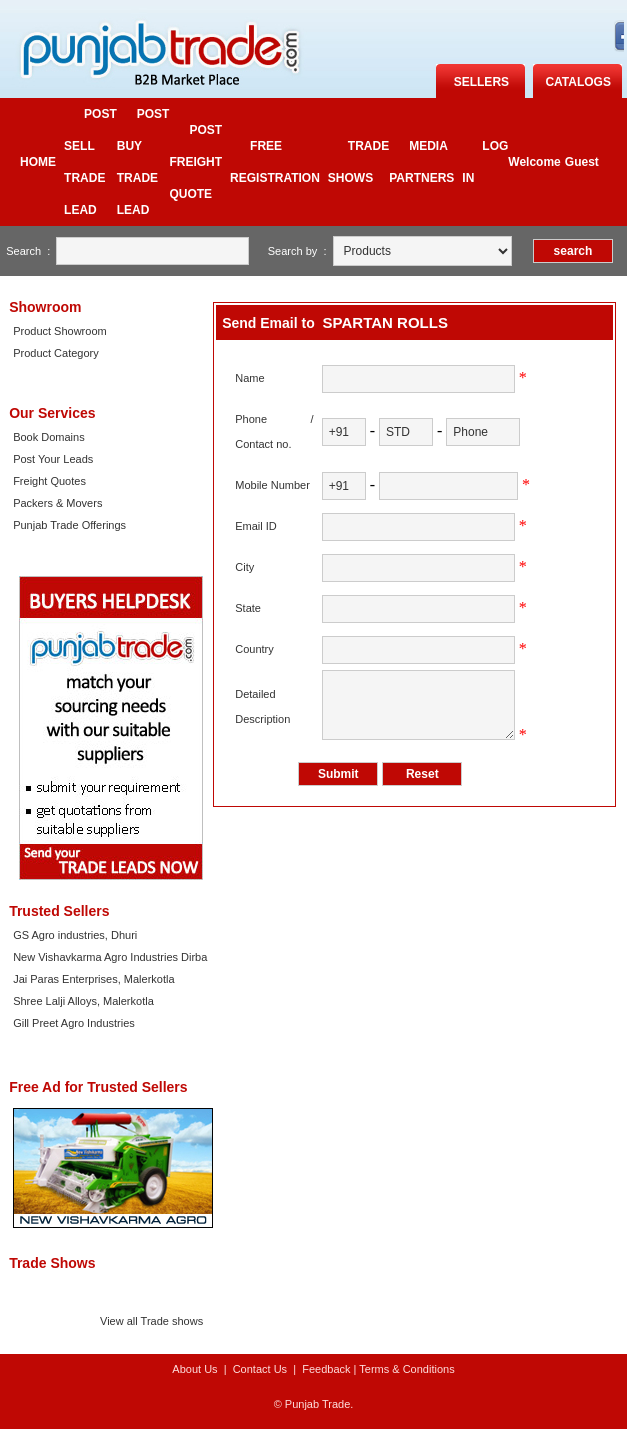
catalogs (578, 82)
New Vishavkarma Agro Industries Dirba (110, 957)
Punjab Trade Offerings (69, 525)
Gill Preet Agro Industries (74, 1023)
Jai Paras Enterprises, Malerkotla (93, 979)
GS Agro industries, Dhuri (75, 935)
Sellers (481, 82)
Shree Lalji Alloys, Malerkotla (83, 1001)
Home (38, 162)
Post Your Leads (53, 459)
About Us (194, 1369)
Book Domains (49, 437)
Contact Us (260, 1369)
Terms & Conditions (406, 1369)
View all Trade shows (151, 1321)
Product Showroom (60, 331)
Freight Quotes (49, 481)
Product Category (56, 353)
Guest (582, 162)
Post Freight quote (195, 162)
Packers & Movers (57, 503)
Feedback (326, 1369)
